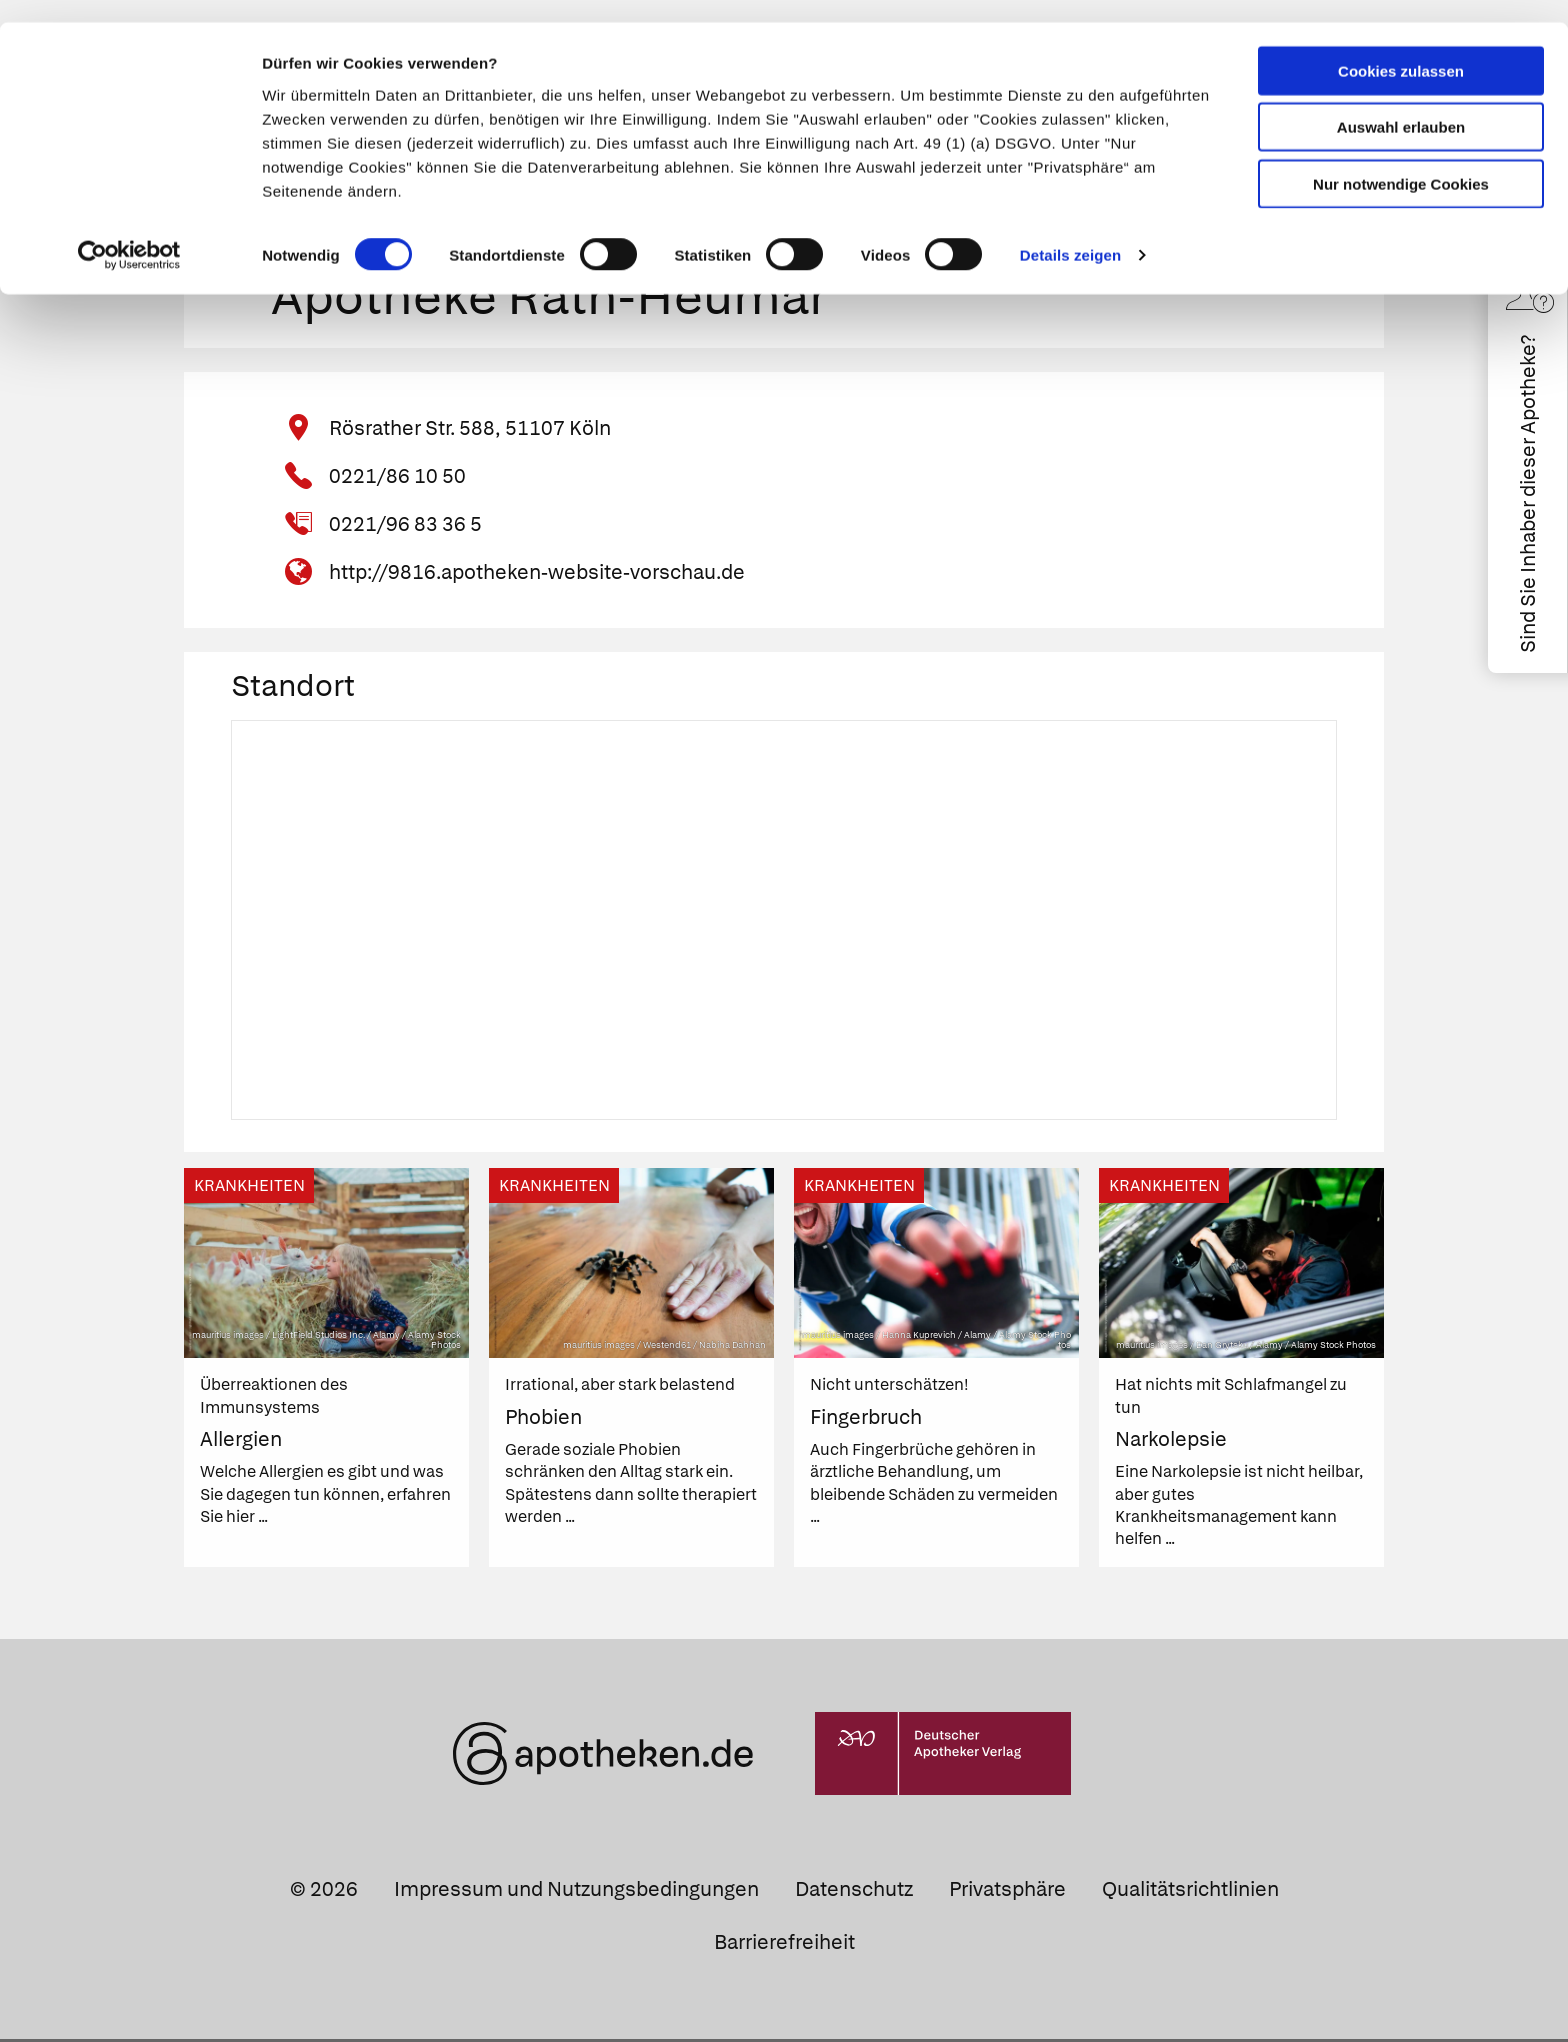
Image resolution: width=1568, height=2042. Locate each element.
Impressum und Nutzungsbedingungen (576, 1892)
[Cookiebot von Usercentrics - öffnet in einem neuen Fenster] (129, 234)
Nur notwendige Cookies (1401, 161)
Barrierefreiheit (784, 1945)
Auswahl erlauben (1401, 105)
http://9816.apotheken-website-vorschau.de (537, 576)
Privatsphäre (1007, 1892)
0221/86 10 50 (397, 480)
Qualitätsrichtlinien (1190, 1892)
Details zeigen (1070, 233)
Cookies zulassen (1401, 48)
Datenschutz (854, 1892)
